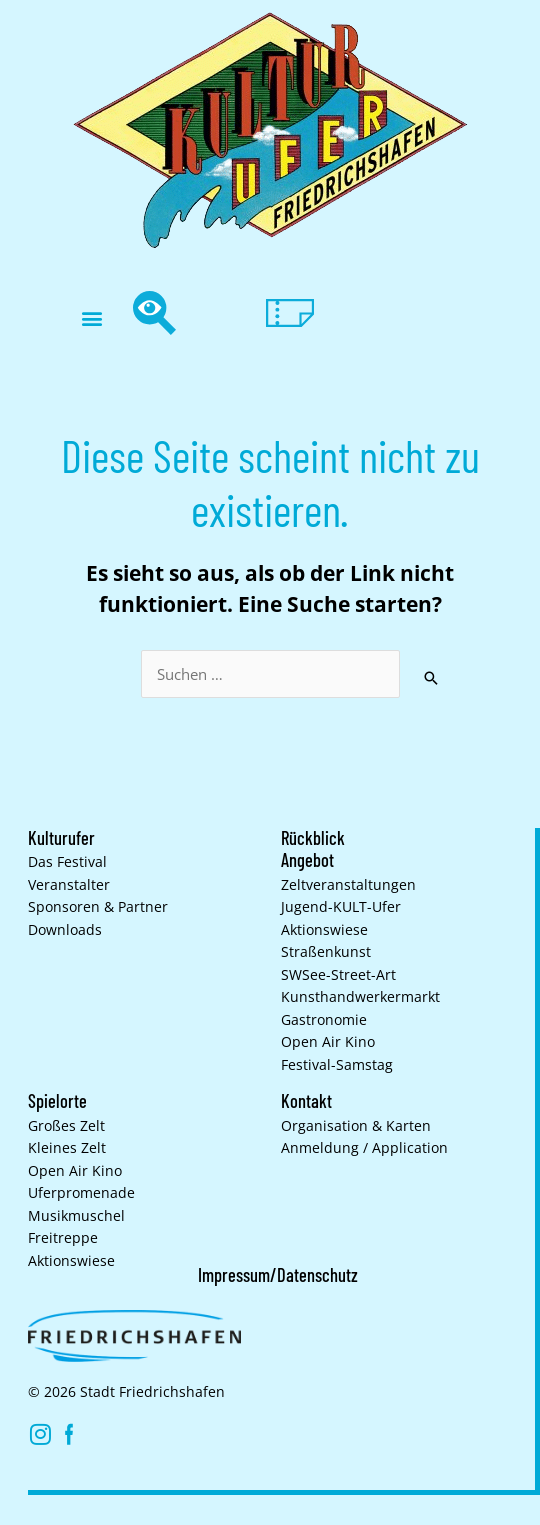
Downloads (65, 930)
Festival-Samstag (337, 1065)
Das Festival (67, 862)
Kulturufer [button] (61, 838)
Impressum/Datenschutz (278, 1275)
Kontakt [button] (306, 1101)
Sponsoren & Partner (98, 907)
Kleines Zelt (67, 1148)
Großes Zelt (66, 1126)
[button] (91, 318)
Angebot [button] (307, 860)
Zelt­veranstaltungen (348, 885)
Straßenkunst (326, 952)
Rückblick (313, 838)
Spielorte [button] (57, 1101)
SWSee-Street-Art (338, 975)
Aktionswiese (324, 930)
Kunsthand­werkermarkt (360, 997)
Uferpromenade (81, 1193)
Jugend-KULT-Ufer (341, 907)
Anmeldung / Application (364, 1148)
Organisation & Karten (356, 1126)
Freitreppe (63, 1238)
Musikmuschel (76, 1216)
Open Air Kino (328, 1042)
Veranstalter (69, 885)
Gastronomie (324, 1020)
